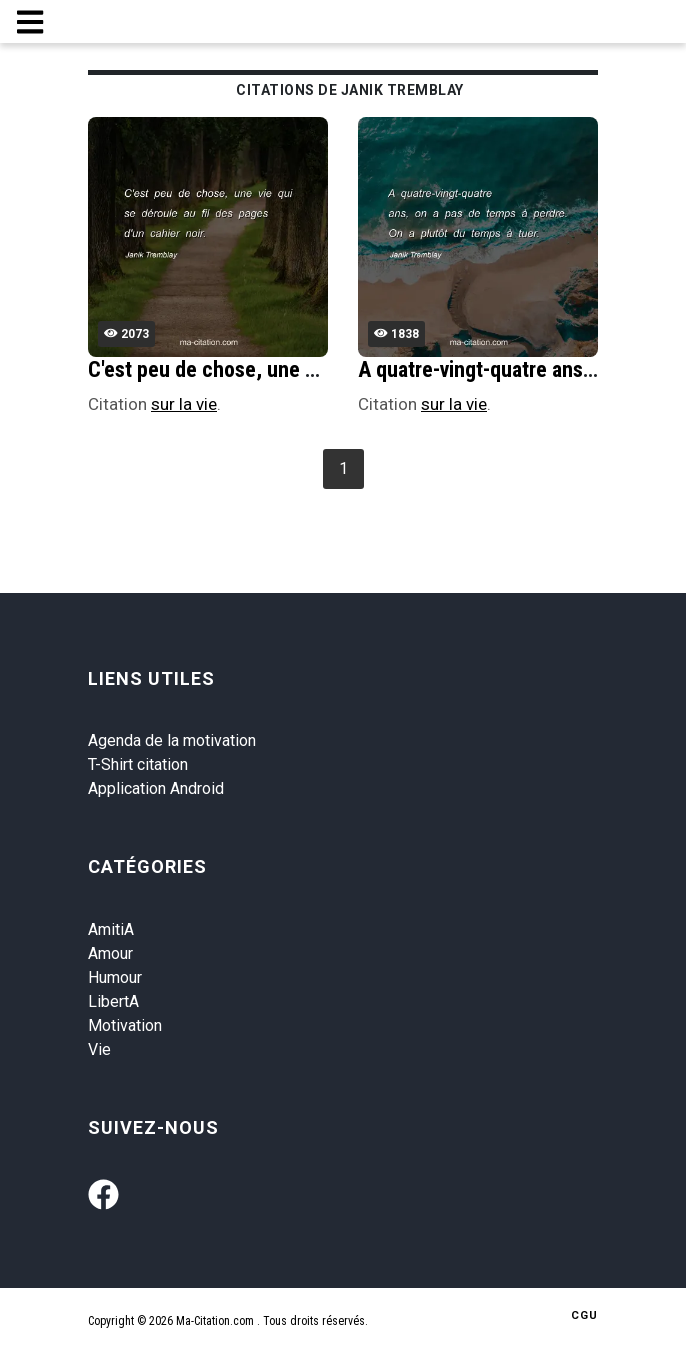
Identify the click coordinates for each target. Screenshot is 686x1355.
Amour (110, 953)
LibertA (113, 1001)
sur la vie (184, 404)
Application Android (156, 788)
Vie (99, 1049)
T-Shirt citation (138, 764)
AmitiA (111, 929)
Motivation (125, 1025)
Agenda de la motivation (172, 740)
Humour (115, 977)
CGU (584, 1315)
